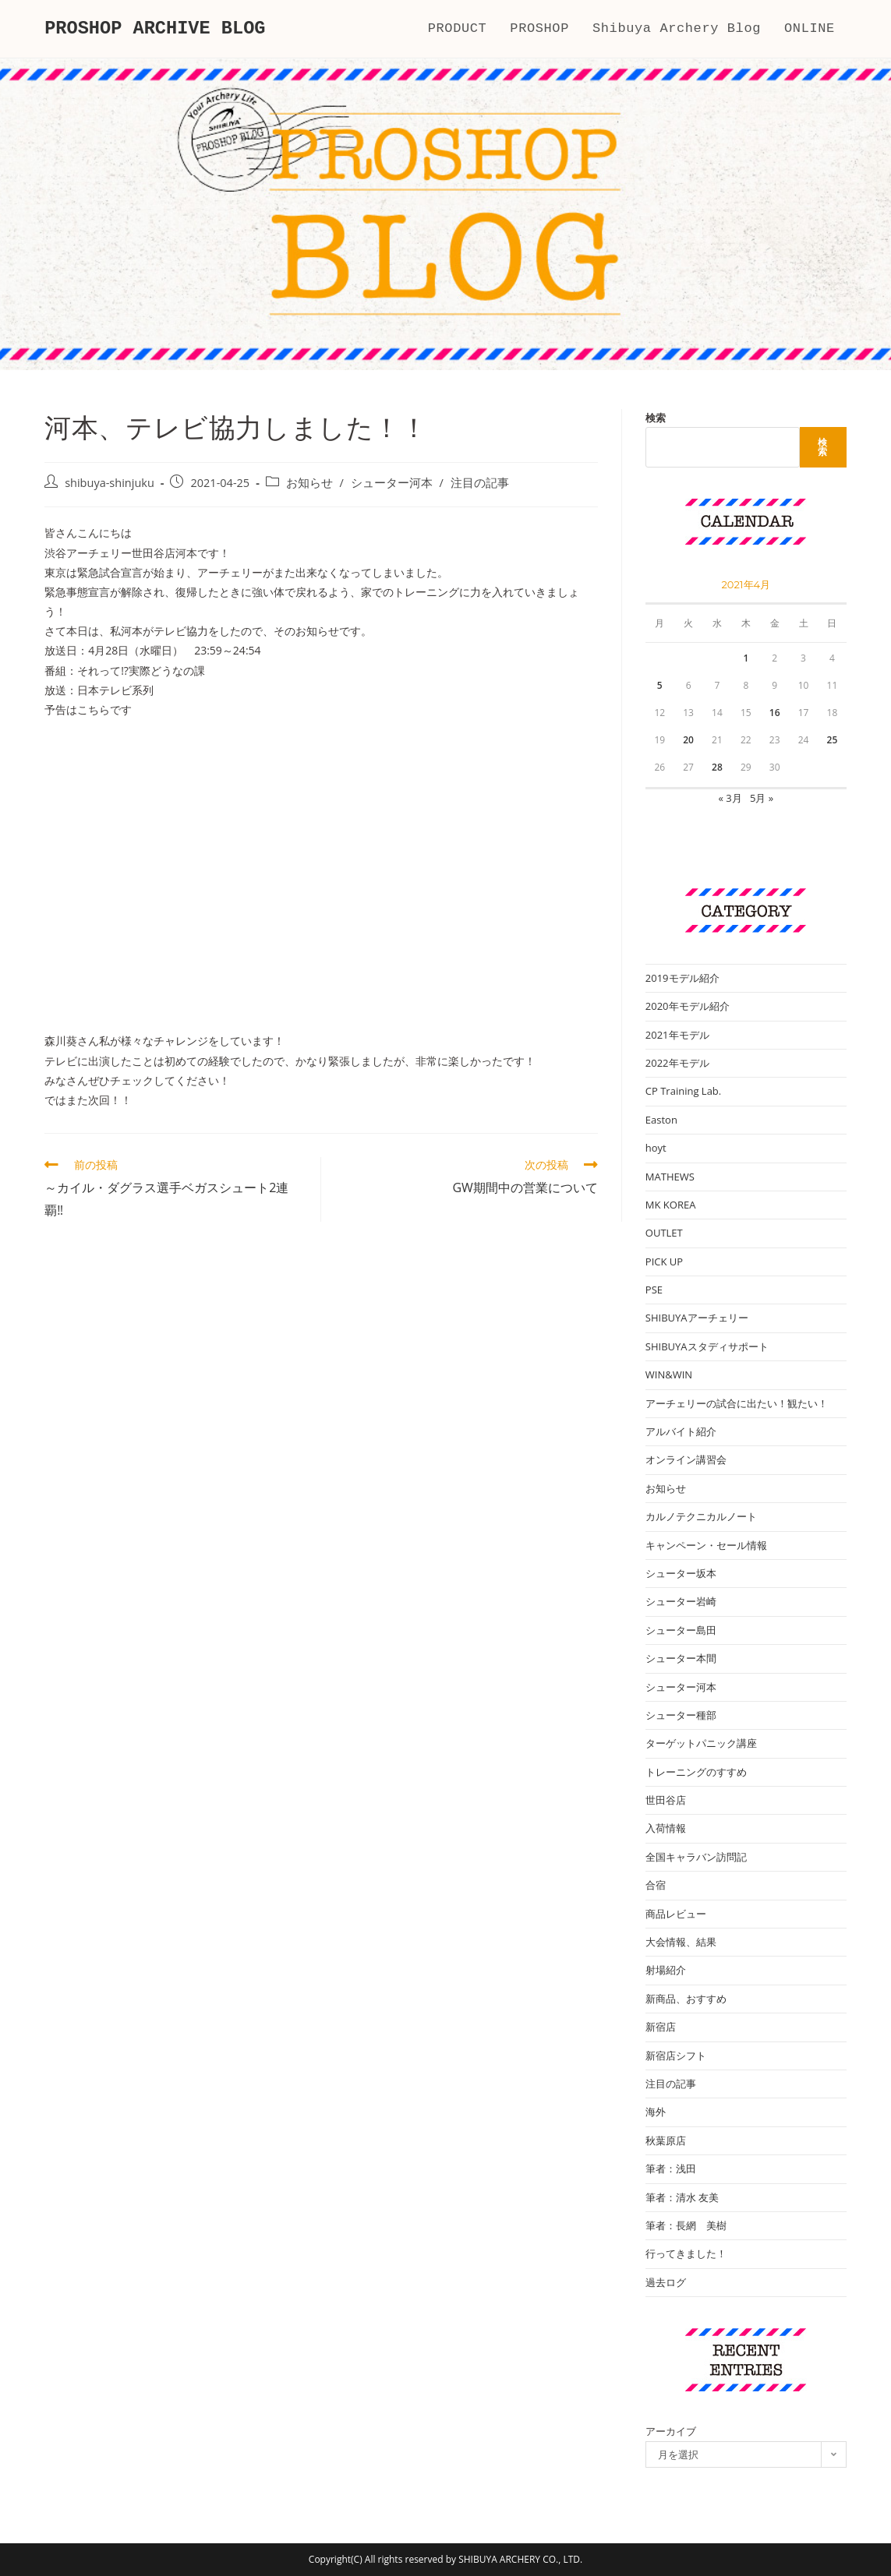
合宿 (655, 1885)
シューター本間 (680, 1658)
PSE (654, 1290)
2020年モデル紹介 (687, 1006)
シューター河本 (392, 482)
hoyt (655, 1148)
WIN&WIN (668, 1374)
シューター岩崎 (680, 1601)
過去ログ (665, 2282)
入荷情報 (665, 1828)
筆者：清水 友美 (682, 2197)
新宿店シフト (675, 2055)
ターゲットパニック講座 (701, 1743)
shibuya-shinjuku (109, 482)
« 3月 (729, 798)
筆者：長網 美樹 (686, 2225)
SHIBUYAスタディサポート (707, 1346)
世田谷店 (665, 1800)
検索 (655, 418)
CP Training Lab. (683, 1091)
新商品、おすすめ (686, 1999)
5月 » (761, 798)
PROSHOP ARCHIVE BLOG (156, 28)
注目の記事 (480, 482)
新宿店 (660, 2027)
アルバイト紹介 (680, 1431)
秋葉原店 (665, 2140)
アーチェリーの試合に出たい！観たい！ (736, 1403)
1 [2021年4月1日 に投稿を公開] (745, 658)
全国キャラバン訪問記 (696, 1857)
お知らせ (309, 482)
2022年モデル (677, 1063)
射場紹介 (665, 1970)
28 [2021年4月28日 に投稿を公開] (717, 767)
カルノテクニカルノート (701, 1516)
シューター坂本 (680, 1573)
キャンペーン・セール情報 (706, 1545)
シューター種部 (680, 1715)
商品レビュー (675, 1914)
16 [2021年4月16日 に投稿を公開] (774, 712)
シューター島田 (680, 1630)
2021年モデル (677, 1035)
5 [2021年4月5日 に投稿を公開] (660, 685)
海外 (655, 2112)
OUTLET (664, 1233)
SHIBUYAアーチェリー (696, 1318)
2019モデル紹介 (682, 978)
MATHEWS (670, 1177)
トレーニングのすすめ (696, 1772)
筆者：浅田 (670, 2168)
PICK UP (664, 1261)
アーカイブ (670, 2431)
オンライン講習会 (686, 1459)
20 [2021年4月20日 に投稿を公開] (688, 739)
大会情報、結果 (680, 1942)
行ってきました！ (686, 2253)
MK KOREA (670, 1205)
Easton (661, 1120)
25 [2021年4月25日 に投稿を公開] (832, 739)
